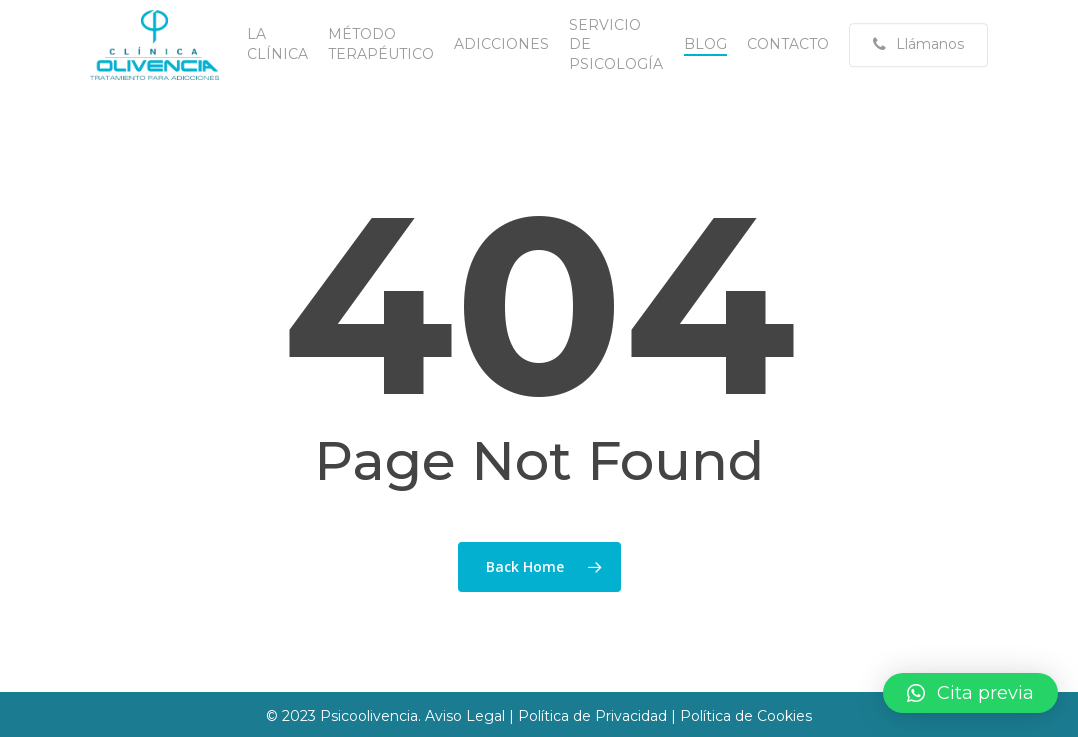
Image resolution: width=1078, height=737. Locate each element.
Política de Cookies (746, 716)
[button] (970, 693)
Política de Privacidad (592, 716)
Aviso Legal (467, 716)
